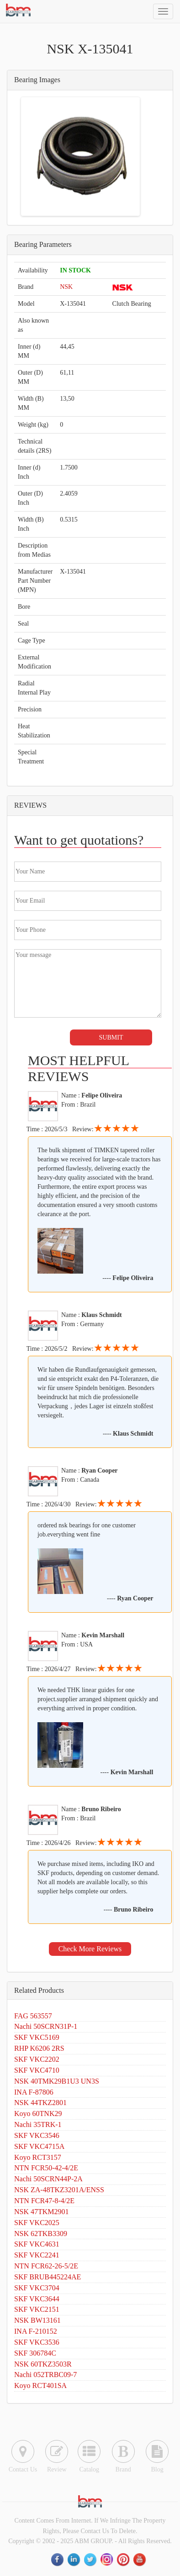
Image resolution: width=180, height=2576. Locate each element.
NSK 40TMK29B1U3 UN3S (56, 2081)
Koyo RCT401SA (40, 2385)
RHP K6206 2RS (39, 2048)
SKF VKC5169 (36, 2037)
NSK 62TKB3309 (40, 2233)
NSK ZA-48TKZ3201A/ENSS (59, 2190)
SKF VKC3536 (36, 2342)
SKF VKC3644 (36, 2299)
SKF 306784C (35, 2353)
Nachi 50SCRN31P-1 (45, 2026)
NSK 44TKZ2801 (40, 2102)
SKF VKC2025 (36, 2222)
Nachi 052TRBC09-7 (45, 2374)
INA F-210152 (35, 2331)
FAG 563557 (33, 2016)
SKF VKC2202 (36, 2059)
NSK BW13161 (37, 2320)
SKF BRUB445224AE (47, 2277)
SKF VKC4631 (36, 2244)
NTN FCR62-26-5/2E (46, 2266)
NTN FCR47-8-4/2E (44, 2201)
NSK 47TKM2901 (41, 2211)
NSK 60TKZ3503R (43, 2364)
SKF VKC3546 (36, 2135)
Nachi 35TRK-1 (38, 2124)
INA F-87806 (33, 2092)
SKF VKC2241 (36, 2255)
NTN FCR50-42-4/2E (46, 2168)
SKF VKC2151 (36, 2309)
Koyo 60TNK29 (38, 2113)
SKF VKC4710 (36, 2070)
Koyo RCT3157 (37, 2157)
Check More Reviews (90, 1949)
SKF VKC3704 (36, 2288)
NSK (66, 286)
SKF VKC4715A (39, 2146)
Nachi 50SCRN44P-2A (48, 2179)
